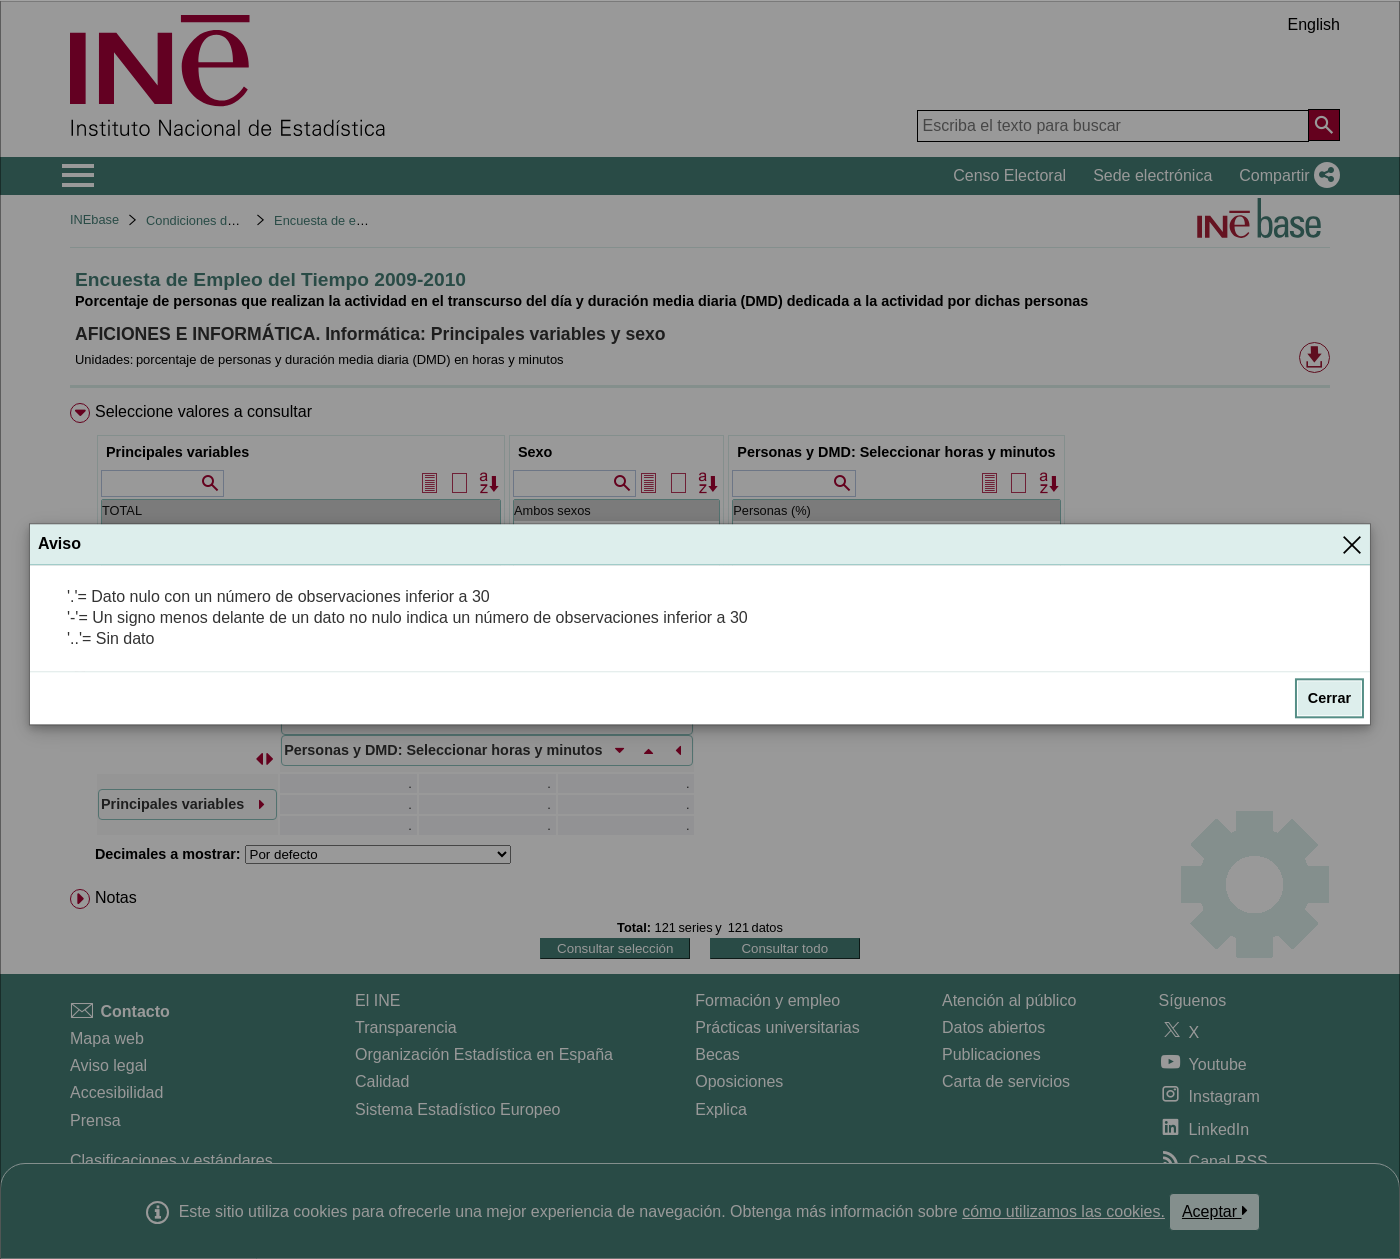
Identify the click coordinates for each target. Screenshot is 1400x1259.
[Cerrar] (1352, 544)
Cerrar (1329, 699)
